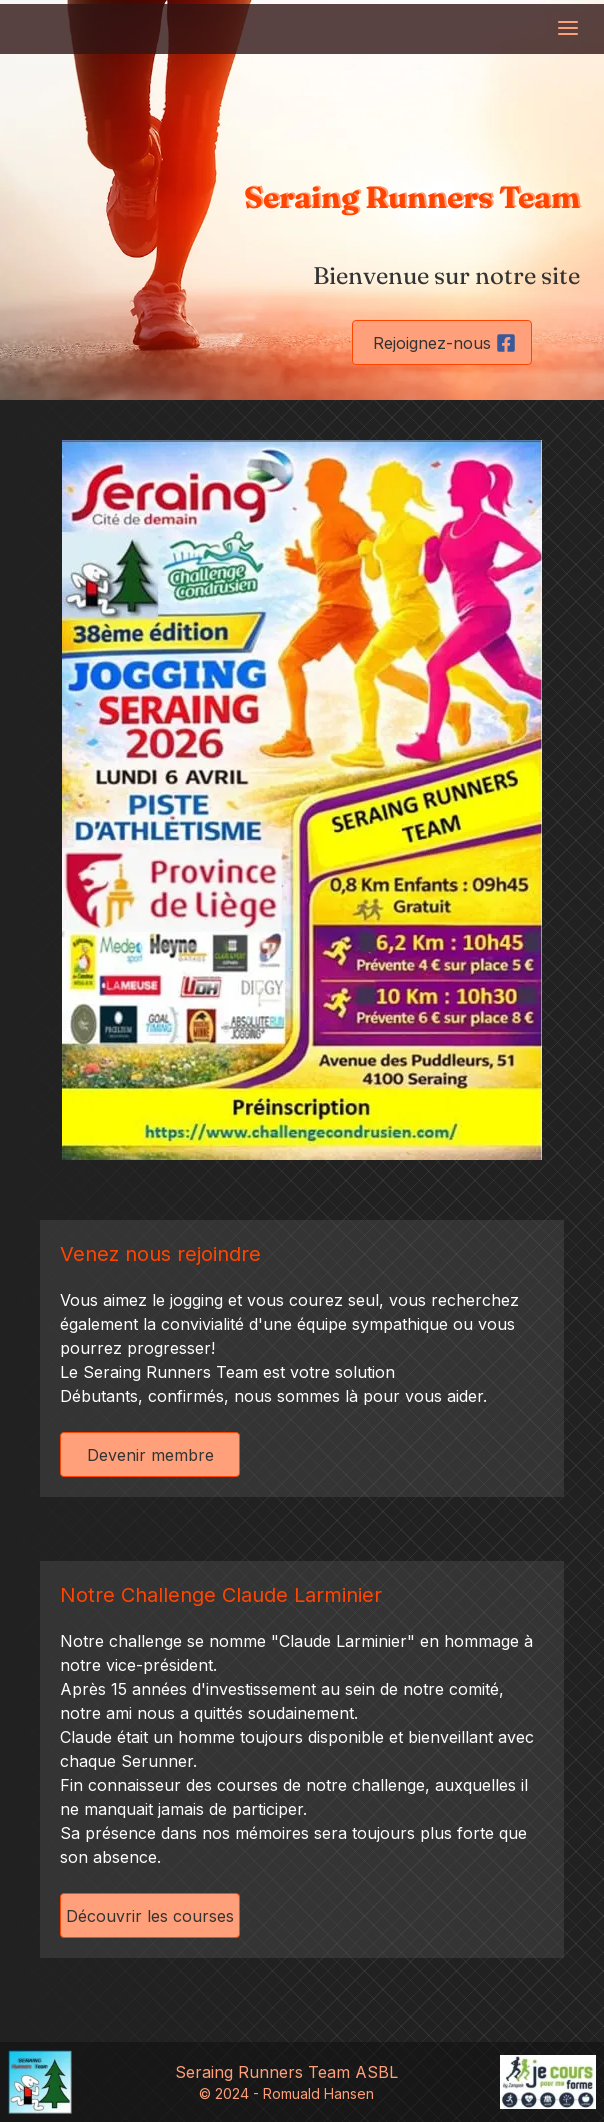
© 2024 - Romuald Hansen (286, 2093)
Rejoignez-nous (444, 343)
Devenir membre (150, 1455)
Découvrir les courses (150, 1916)
